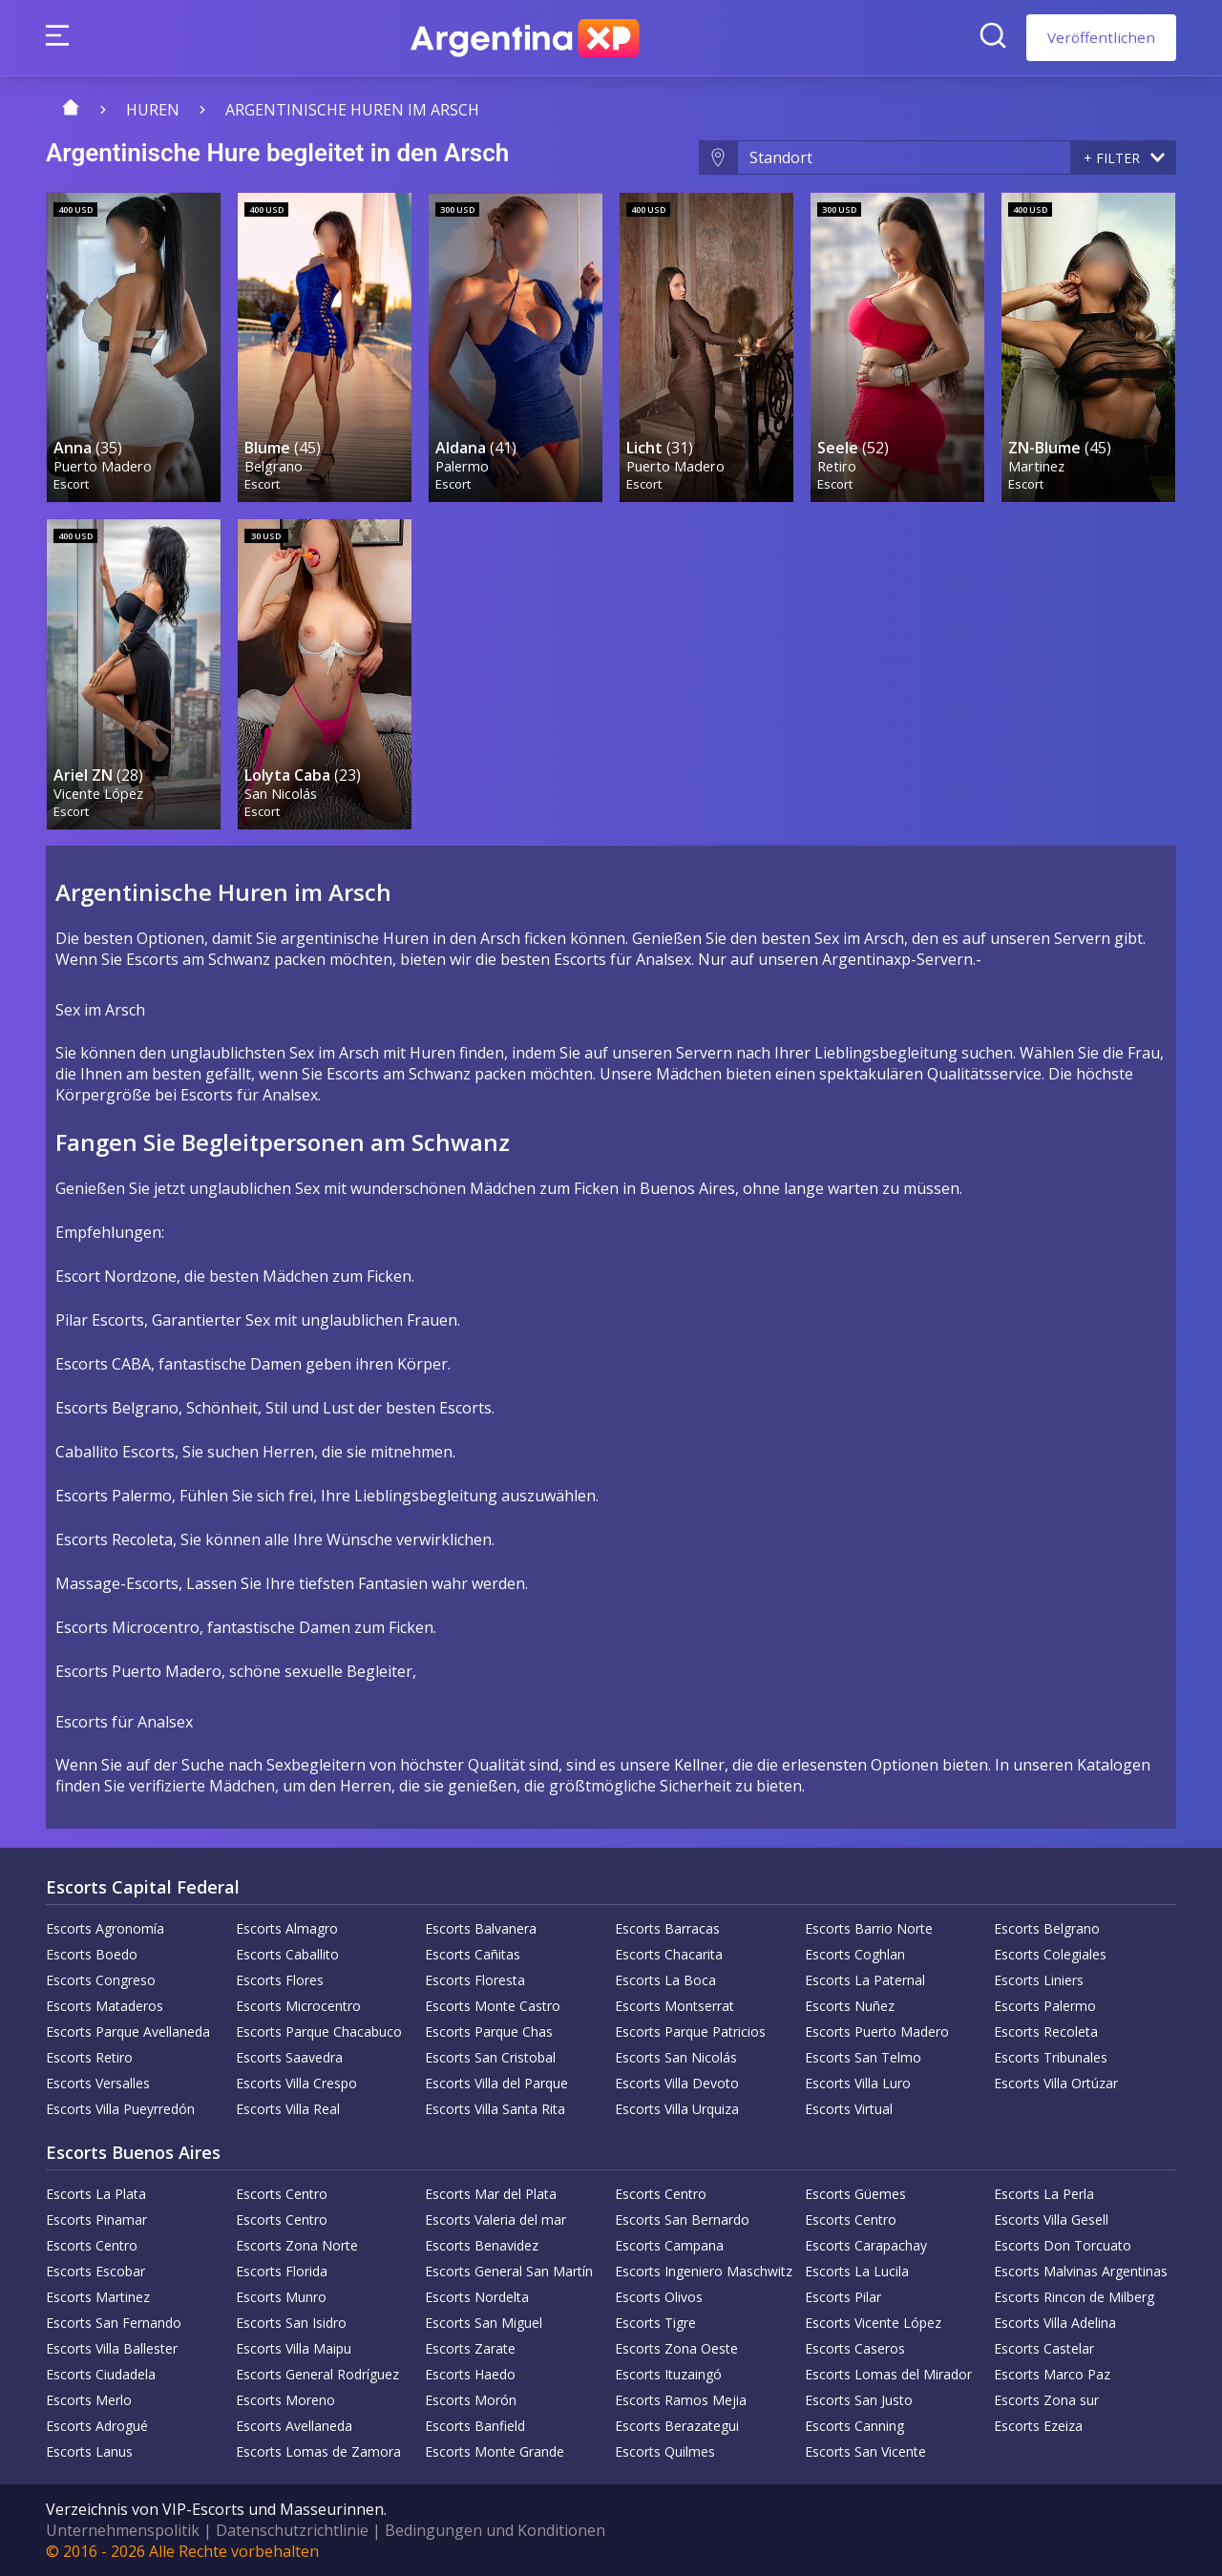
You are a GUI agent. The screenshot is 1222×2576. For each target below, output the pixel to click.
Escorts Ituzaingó (668, 2374)
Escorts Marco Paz (1052, 2374)
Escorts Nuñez (850, 2006)
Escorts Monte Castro (492, 2006)
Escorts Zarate (470, 2348)
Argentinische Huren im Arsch (352, 109)
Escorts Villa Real (288, 2109)
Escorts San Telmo (863, 2057)
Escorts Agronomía (105, 1928)
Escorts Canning (854, 2426)
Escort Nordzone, (117, 1276)
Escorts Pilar (843, 2297)
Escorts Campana (669, 2245)
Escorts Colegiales (1050, 1954)
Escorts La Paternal (865, 1980)
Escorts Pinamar (96, 2219)
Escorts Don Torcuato (1062, 2245)
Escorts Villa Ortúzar (1056, 2083)
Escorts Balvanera (481, 1928)
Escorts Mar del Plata (491, 2194)
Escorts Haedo (470, 2374)
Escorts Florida (281, 2271)
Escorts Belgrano (1047, 1928)
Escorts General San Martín (509, 2271)
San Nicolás (280, 793)
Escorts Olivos (659, 2297)
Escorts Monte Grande (494, 2451)
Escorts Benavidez (481, 2245)
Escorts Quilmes (665, 2451)
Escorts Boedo (91, 1954)
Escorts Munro (281, 2297)
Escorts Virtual (849, 2109)
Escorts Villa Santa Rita (495, 2109)
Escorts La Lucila (857, 2271)
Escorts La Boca (665, 1980)
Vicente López (98, 793)
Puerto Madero (102, 466)
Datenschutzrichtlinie (292, 2530)
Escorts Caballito (287, 1954)
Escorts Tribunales (1050, 2057)
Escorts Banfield (475, 2426)
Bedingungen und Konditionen (495, 2530)
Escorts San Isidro (291, 2323)
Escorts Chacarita (669, 1954)
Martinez (1036, 466)
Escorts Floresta (475, 1980)
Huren (152, 109)
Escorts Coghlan (855, 1954)
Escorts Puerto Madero (877, 2031)
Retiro (836, 466)
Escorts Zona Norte (297, 2245)
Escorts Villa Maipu (293, 2348)
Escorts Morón (470, 2400)
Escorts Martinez (98, 2297)
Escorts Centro (281, 2194)
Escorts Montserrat (674, 2006)
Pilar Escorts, (101, 1319)
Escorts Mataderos (104, 2006)
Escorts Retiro (89, 2057)
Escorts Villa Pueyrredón (120, 2109)
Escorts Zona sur (1046, 2400)
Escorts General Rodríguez (317, 2374)
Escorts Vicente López (873, 2323)
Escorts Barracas (667, 1928)
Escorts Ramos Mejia (681, 2400)
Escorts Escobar (95, 2271)
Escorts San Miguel (483, 2323)
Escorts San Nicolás (676, 2057)
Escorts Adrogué (97, 2426)
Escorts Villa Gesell (1051, 2219)
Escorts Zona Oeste (676, 2348)
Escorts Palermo (1045, 2006)
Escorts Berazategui (677, 2426)
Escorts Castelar (1044, 2348)
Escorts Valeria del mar (495, 2219)
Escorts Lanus (89, 2451)
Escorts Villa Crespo (296, 2083)
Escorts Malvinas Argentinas (1081, 2271)
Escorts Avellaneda (294, 2426)
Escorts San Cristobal (490, 2057)
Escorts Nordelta (477, 2297)
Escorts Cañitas (472, 1954)
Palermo (462, 466)
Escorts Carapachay (866, 2245)
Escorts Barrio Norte (869, 1928)
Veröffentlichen (1101, 37)
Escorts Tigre (655, 2323)
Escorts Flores (280, 1980)
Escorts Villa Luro (858, 2083)
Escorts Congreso (101, 1980)
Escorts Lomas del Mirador (888, 2374)
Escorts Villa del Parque (496, 2083)
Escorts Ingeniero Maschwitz (703, 2271)
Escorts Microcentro (298, 2006)
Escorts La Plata (96, 2194)
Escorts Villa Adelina (1055, 2323)
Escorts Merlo (89, 2400)
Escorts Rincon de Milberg (1074, 2297)
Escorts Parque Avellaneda (128, 2031)
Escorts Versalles (98, 2083)
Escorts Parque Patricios (690, 2031)
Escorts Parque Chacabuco (319, 2031)
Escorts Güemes (855, 2194)
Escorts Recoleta (1046, 2031)
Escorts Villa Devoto (677, 2083)
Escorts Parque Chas (489, 2031)
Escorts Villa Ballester (112, 2348)
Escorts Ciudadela (101, 2374)
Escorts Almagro (287, 1928)
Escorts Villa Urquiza (677, 2109)
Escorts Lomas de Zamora (318, 2451)
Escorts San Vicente (865, 2451)
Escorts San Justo (859, 2400)
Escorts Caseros (855, 2348)
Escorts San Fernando (113, 2323)
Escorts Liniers (1039, 1980)
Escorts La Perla (1044, 2194)
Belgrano (273, 466)
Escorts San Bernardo (682, 2219)
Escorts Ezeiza (1038, 2426)
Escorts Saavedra (289, 2057)
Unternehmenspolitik (123, 2530)
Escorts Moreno (285, 2400)
